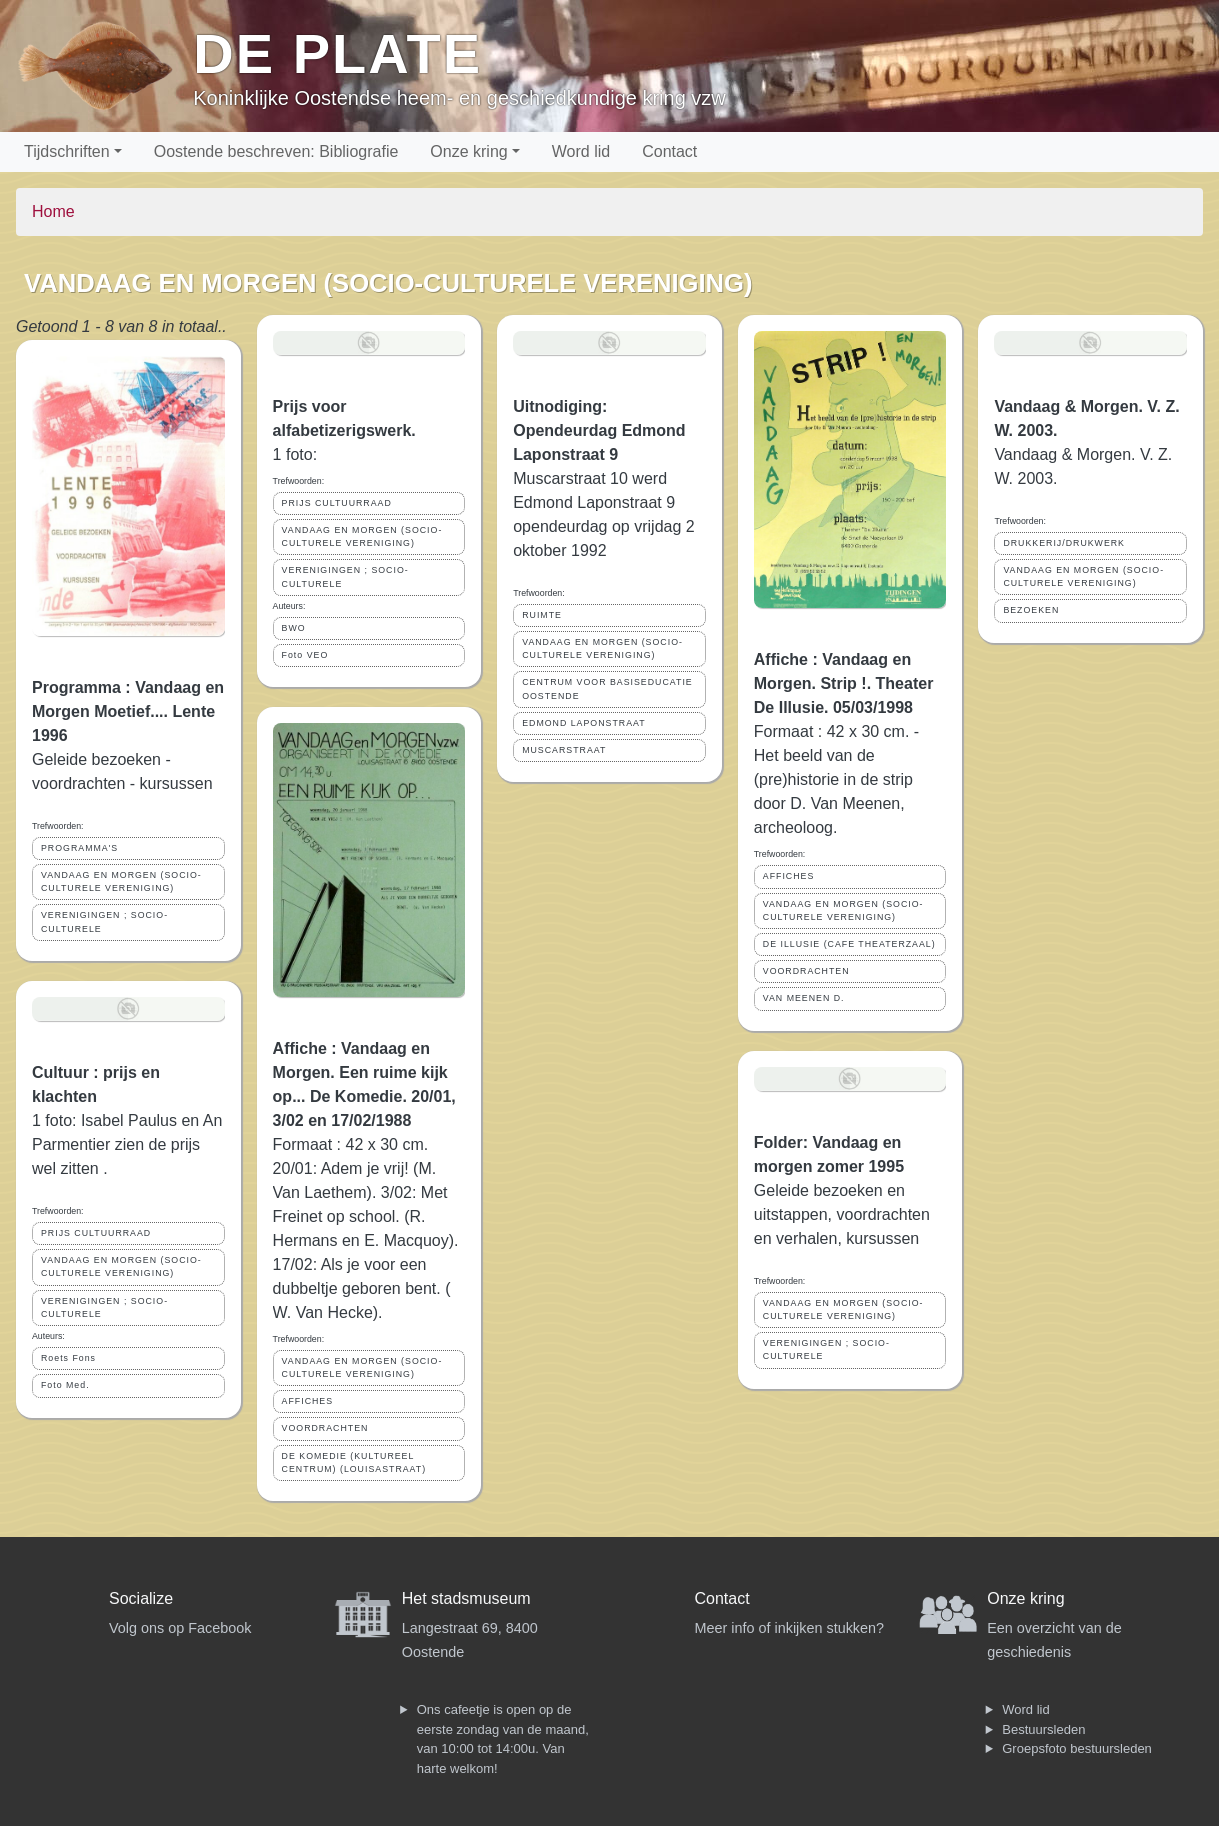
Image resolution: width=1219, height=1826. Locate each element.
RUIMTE (542, 615)
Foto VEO (305, 655)
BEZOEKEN (1031, 610)
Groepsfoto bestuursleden (1077, 1748)
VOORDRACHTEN (325, 1428)
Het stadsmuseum (466, 1598)
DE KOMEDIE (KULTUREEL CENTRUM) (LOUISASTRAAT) (354, 1462)
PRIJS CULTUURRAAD (96, 1233)
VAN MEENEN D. (804, 998)
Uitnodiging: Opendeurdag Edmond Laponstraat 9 (599, 430)
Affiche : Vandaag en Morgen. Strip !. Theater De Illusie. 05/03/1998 (844, 683)
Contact (669, 151)
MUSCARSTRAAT (564, 750)
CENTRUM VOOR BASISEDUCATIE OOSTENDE (607, 688)
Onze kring (468, 151)
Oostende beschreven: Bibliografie (276, 151)
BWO (294, 628)
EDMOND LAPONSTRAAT (583, 723)
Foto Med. (65, 1385)
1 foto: (297, 454)
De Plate (337, 53)
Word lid (581, 151)
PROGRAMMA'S (79, 848)
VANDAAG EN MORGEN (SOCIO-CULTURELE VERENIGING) (121, 881)
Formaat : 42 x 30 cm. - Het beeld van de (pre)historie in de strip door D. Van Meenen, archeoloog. (836, 779)
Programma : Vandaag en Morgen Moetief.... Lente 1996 (128, 711)
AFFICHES (308, 1401)
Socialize (141, 1598)
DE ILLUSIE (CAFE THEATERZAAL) (849, 944)
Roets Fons (68, 1358)
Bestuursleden (1043, 1729)
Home (53, 211)
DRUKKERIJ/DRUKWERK (1064, 543)
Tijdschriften (67, 151)
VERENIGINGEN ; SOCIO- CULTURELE (104, 921)
